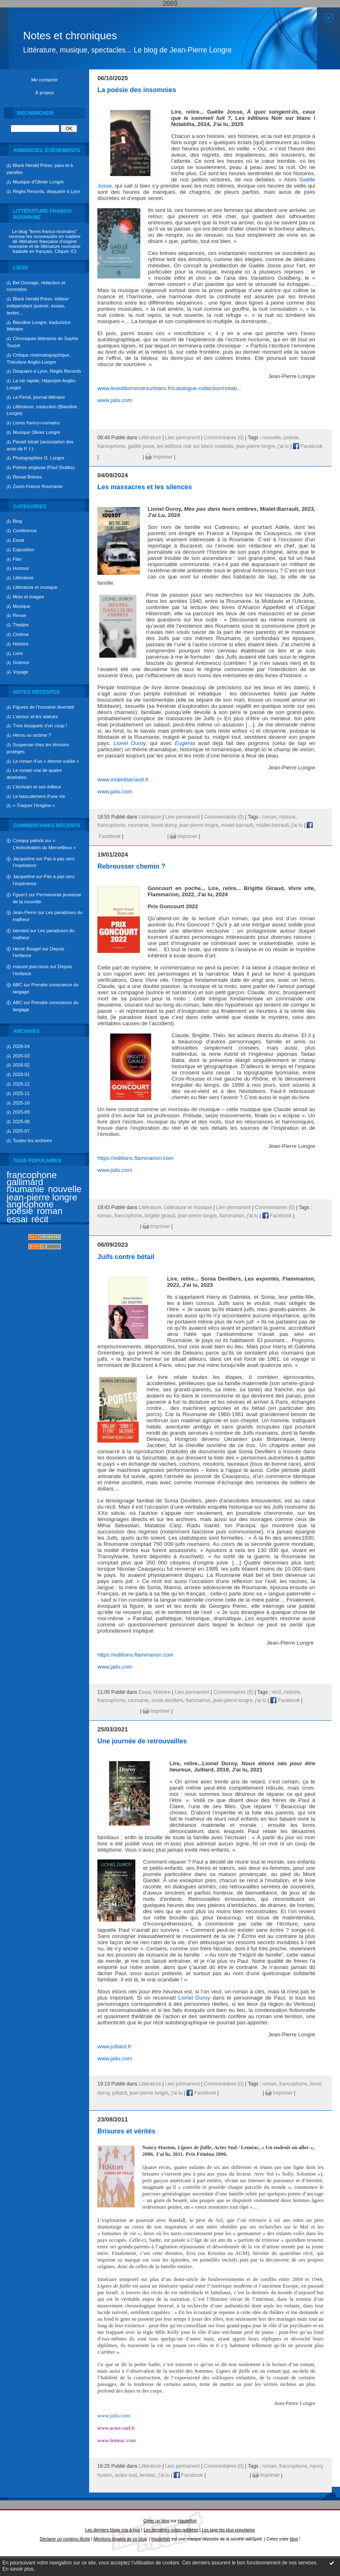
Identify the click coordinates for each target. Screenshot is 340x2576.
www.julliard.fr (114, 2046)
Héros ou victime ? (32, 735)
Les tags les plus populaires (228, 2530)
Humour (21, 568)
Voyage (20, 671)
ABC (17, 984)
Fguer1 (20, 894)
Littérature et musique (35, 587)
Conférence (25, 530)
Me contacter (44, 79)
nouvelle (64, 1189)
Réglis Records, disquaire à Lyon (46, 191)
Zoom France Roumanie (38, 486)
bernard (21, 930)
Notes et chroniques (70, 35)
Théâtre (21, 624)
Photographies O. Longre (38, 457)
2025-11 (21, 1093)
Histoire (20, 643)
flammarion (232, 1216)
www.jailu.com (114, 400)
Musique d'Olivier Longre (38, 181)
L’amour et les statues (35, 716)
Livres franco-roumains (36, 422)
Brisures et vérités (126, 2131)
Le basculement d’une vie (39, 796)
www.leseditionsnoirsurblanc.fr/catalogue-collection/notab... (169, 388)
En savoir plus (17, 2569)
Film (17, 559)
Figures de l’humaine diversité (43, 707)
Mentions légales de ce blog (120, 2539)
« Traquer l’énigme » (34, 805)
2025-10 (21, 1102)
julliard (119, 2093)
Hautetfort (187, 2521)
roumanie (25, 1189)
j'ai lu (283, 446)
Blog (17, 521)
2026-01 (21, 1074)
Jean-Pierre (25, 912)
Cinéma (21, 634)
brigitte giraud (160, 1216)
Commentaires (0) (224, 437)
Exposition (23, 549)
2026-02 (21, 1064)
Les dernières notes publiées (171, 2530)
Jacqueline (24, 858)
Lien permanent (182, 437)
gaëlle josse (141, 446)
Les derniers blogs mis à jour (112, 2530)
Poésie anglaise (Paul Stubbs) (44, 467)
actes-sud (126, 2475)
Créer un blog (157, 2521)
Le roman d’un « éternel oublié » (46, 761)
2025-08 (21, 1121)
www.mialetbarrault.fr (123, 779)
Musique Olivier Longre (36, 432)
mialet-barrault (237, 825)
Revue (19, 615)
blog (294, 2539)
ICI (73, 251)
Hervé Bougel (27, 948)
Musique (21, 606)
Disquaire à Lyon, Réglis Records (47, 371)
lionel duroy (164, 825)
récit (39, 1219)
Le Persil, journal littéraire (39, 397)
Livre (18, 653)
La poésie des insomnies (136, 89)
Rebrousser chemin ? (131, 866)
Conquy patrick (28, 840)
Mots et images (28, 596)
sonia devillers (167, 1700)
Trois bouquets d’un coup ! (40, 725)
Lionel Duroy (129, 743)
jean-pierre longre (42, 1197)
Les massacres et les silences (144, 486)
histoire (287, 817)
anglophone (30, 1204)
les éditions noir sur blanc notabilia (195, 446)
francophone (32, 1175)
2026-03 (21, 1055)
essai (17, 1219)
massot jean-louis (31, 966)
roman (49, 1211)
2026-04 (21, 1046)
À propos (44, 92)
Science (21, 662)
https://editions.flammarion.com (135, 1158)
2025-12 (21, 1083)
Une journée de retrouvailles (142, 1741)
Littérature (23, 577)
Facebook (307, 446)
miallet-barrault (272, 825)
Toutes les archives (32, 1140)
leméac (147, 2475)
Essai (18, 540)
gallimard (25, 1182)
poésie (20, 1211)
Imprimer (158, 457)
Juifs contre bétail (125, 1256)
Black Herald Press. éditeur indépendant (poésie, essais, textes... (38, 305)
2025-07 (21, 1130)
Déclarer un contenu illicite (65, 2539)
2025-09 (21, 1111)
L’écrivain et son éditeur (37, 786)
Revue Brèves (27, 476)
